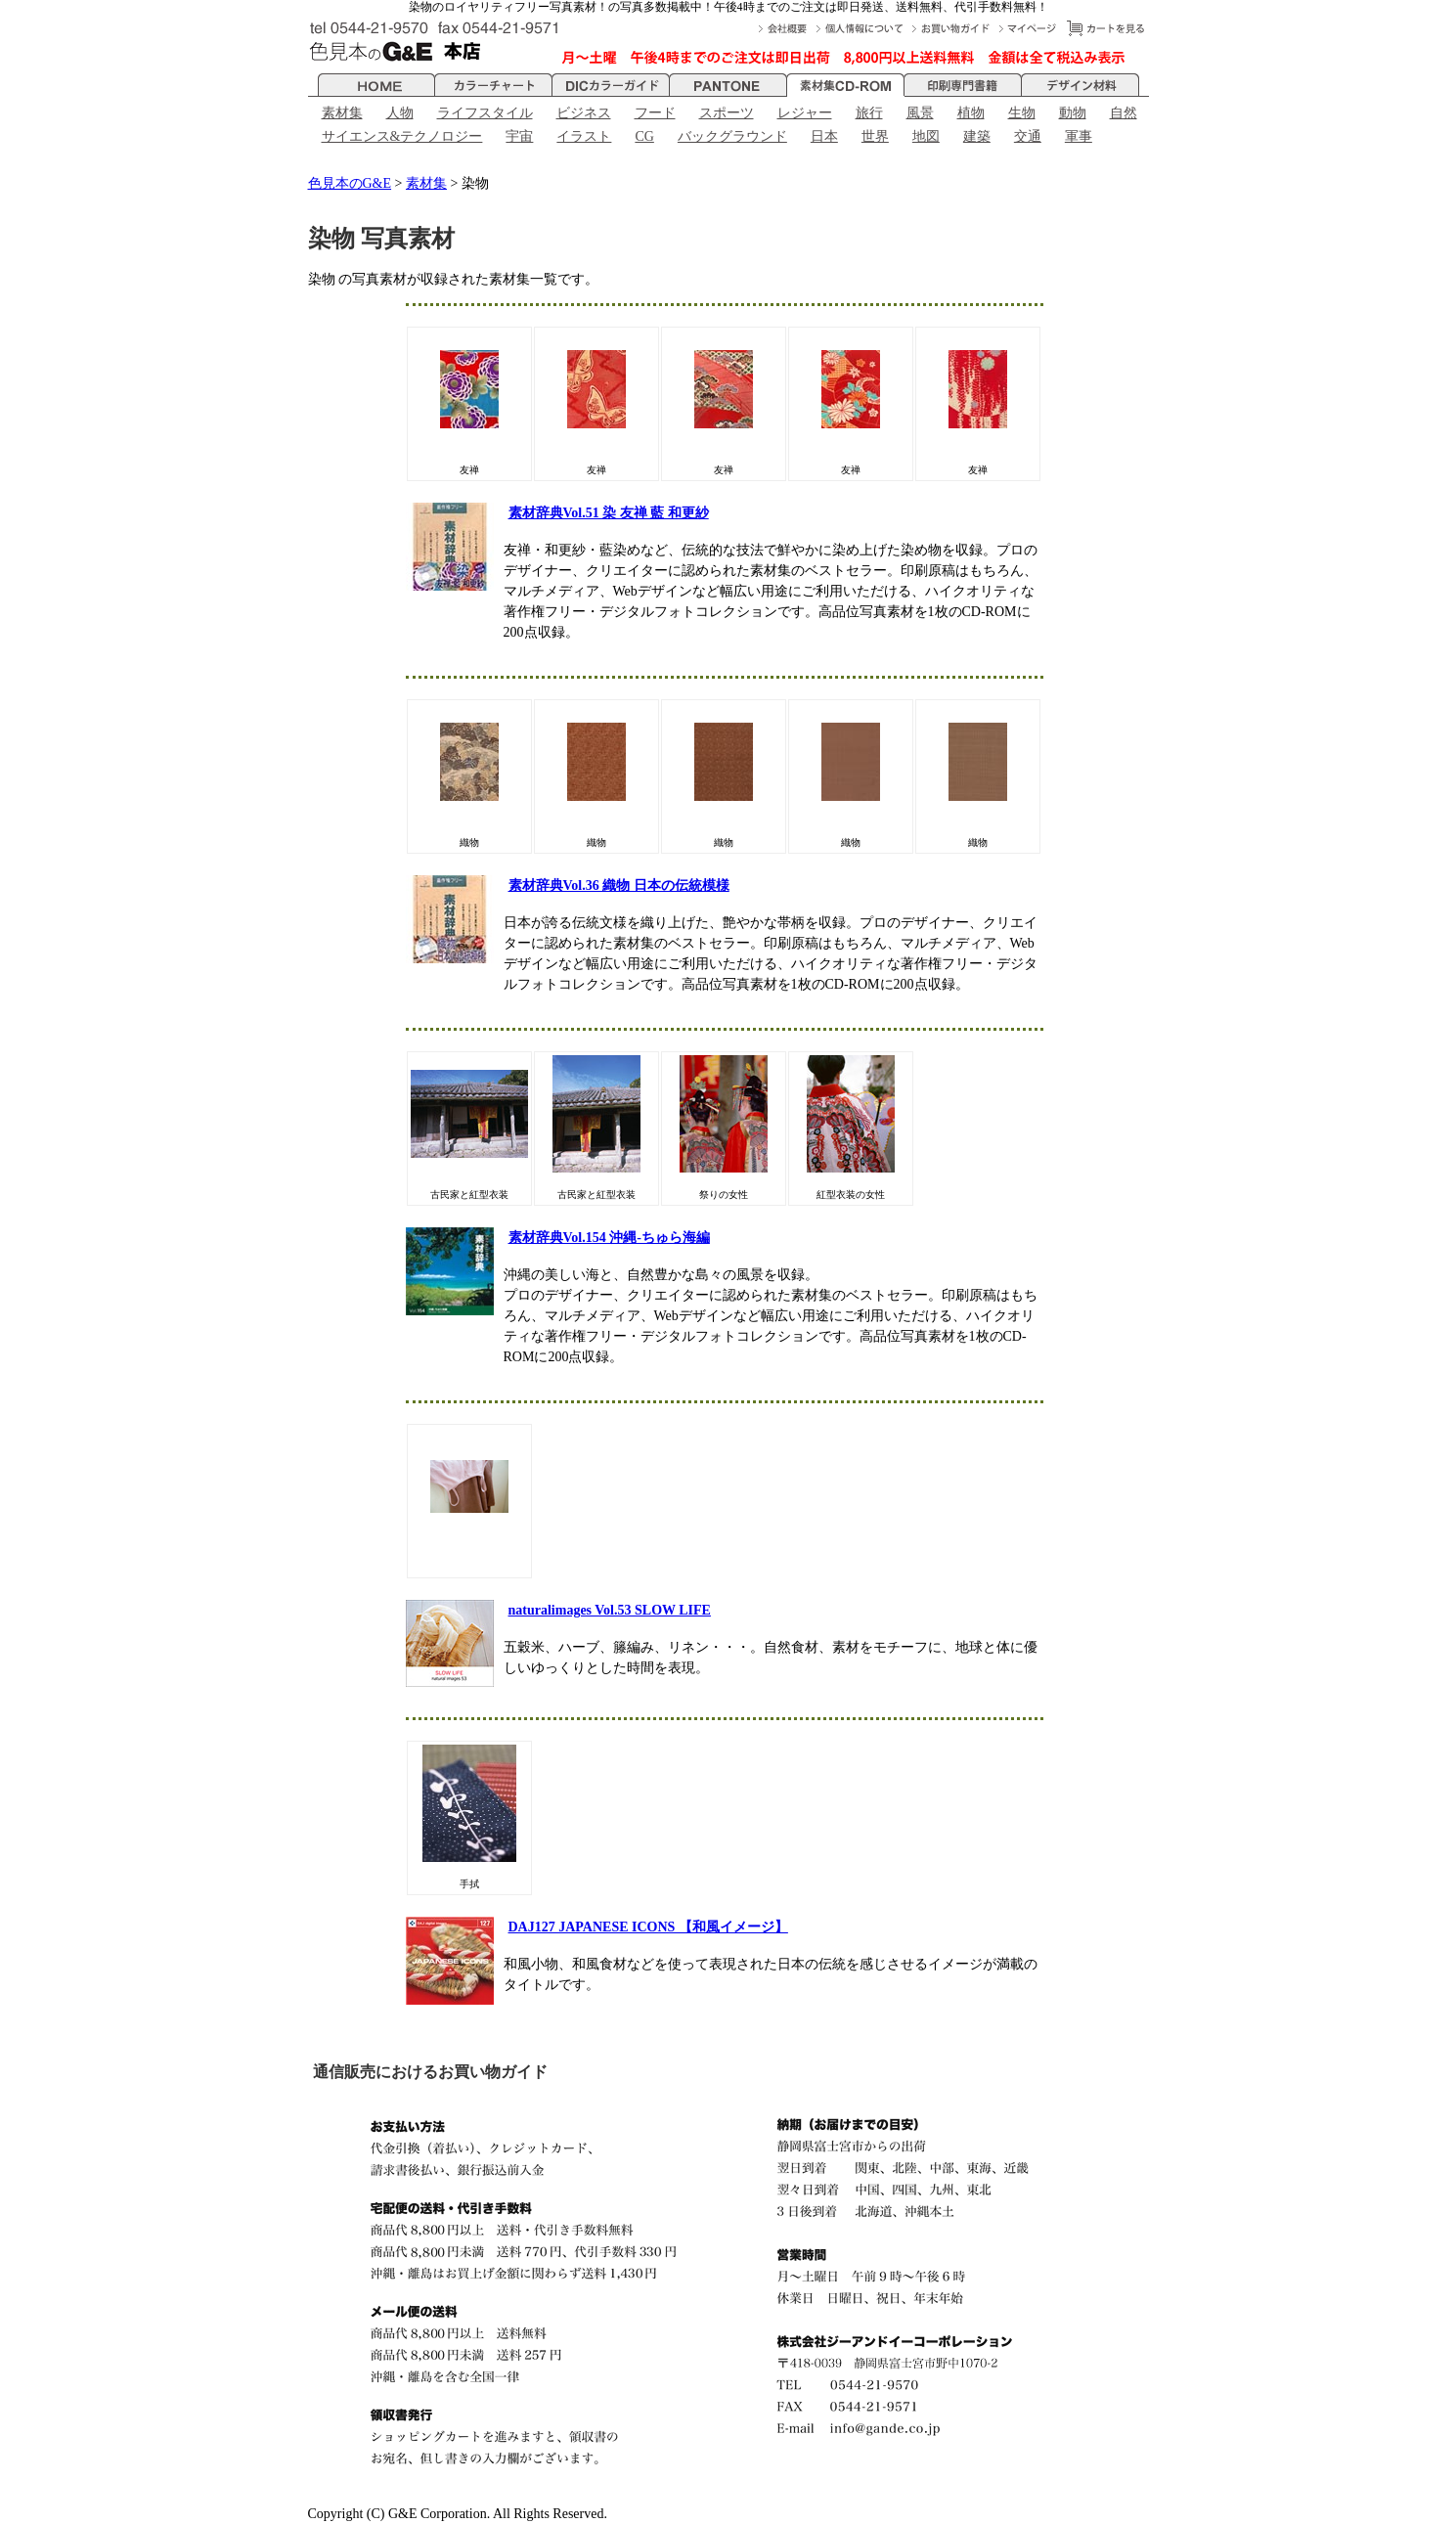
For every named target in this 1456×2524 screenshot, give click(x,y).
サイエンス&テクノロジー (402, 136)
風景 (920, 113)
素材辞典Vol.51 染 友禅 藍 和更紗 (608, 513)
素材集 (342, 113)
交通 (1027, 136)
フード (655, 113)
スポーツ (726, 113)
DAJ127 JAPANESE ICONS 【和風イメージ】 (648, 1927)
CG (644, 136)
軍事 (1078, 136)
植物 (971, 113)
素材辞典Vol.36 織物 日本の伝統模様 (618, 885)
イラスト (583, 136)
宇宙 (519, 136)
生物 (1022, 113)
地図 (926, 136)
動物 (1072, 113)
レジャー (804, 113)
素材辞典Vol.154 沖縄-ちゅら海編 (609, 1237)
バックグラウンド (732, 136)
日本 (824, 136)
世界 (875, 136)
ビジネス (583, 113)
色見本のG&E (350, 183)
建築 (977, 136)
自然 (1123, 113)
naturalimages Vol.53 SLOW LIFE (609, 1610)
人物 (400, 113)
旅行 (869, 113)
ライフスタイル (485, 113)
